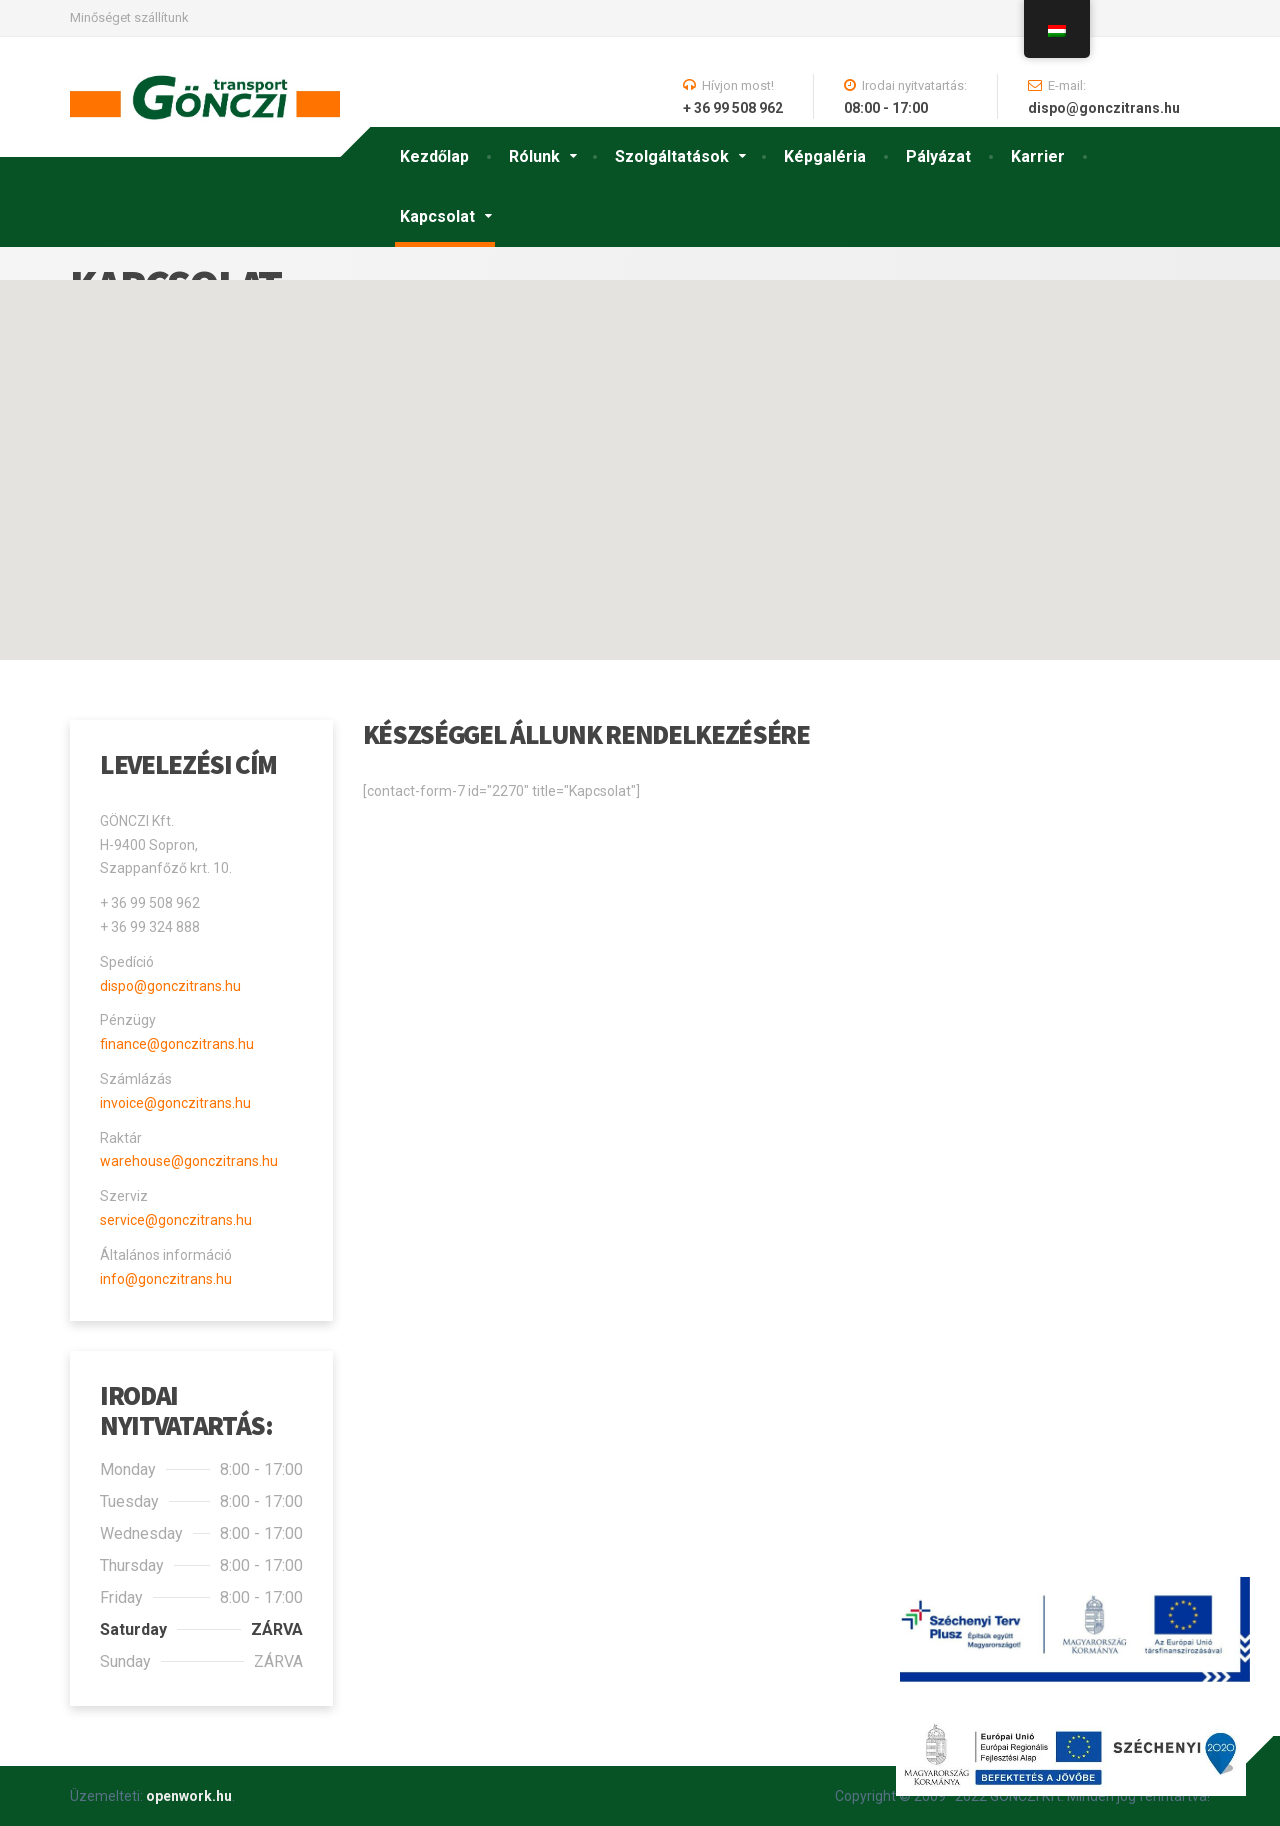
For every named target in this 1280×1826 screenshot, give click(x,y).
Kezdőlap (434, 156)
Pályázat (938, 156)
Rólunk (534, 156)
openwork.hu (189, 1796)
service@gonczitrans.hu (176, 1220)
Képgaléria (825, 156)
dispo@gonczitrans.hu (170, 986)
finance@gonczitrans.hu (177, 1044)
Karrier (1038, 156)
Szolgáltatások (672, 156)
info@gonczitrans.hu (166, 1279)
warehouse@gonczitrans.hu (189, 1161)
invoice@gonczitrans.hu (175, 1103)
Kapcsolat (437, 216)
